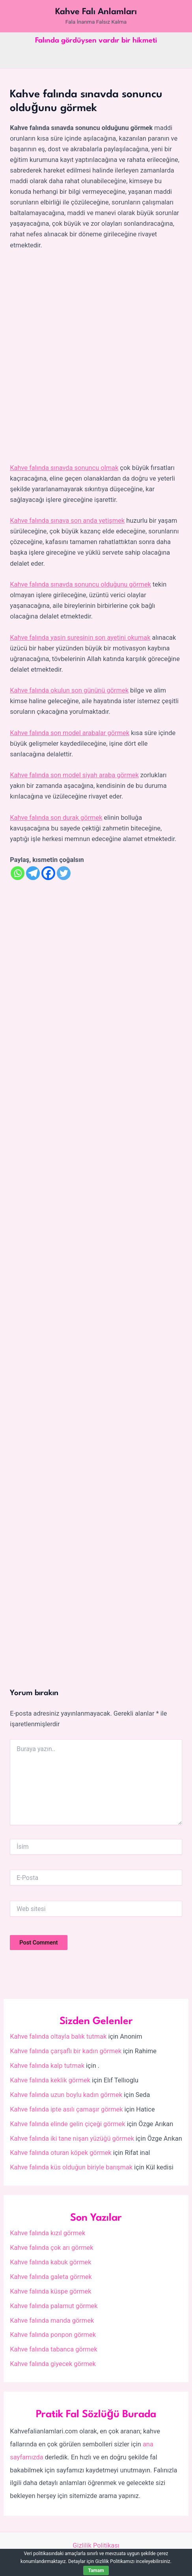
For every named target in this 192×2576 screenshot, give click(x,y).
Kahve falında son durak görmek (56, 817)
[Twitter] (64, 873)
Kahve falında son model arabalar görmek (69, 733)
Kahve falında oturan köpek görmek (60, 2152)
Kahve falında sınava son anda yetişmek (67, 520)
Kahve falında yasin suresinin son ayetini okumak (80, 637)
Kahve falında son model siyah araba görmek (74, 775)
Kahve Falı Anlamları (96, 11)
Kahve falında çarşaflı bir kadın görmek (65, 2051)
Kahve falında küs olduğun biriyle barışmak (71, 2167)
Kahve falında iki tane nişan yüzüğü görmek (72, 2138)
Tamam (96, 2570)
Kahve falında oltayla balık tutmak (58, 2036)
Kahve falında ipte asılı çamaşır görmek (66, 2109)
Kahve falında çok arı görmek (51, 2247)
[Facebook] (48, 873)
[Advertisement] (96, 357)
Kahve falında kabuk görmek (50, 2262)
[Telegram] (33, 873)
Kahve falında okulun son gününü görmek (69, 690)
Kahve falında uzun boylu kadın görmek (66, 2095)
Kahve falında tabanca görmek (53, 2349)
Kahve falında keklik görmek (50, 2080)
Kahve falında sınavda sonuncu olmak (64, 468)
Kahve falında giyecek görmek (53, 2364)
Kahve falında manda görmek (52, 2320)
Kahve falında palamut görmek (53, 2306)
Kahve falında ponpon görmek (53, 2334)
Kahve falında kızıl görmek (47, 2233)
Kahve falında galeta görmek (51, 2277)
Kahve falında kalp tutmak (47, 2065)
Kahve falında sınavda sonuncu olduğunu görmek (80, 584)
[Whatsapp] (17, 873)
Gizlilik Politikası (96, 2545)
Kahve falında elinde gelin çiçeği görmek (67, 2124)
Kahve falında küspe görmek (50, 2291)
